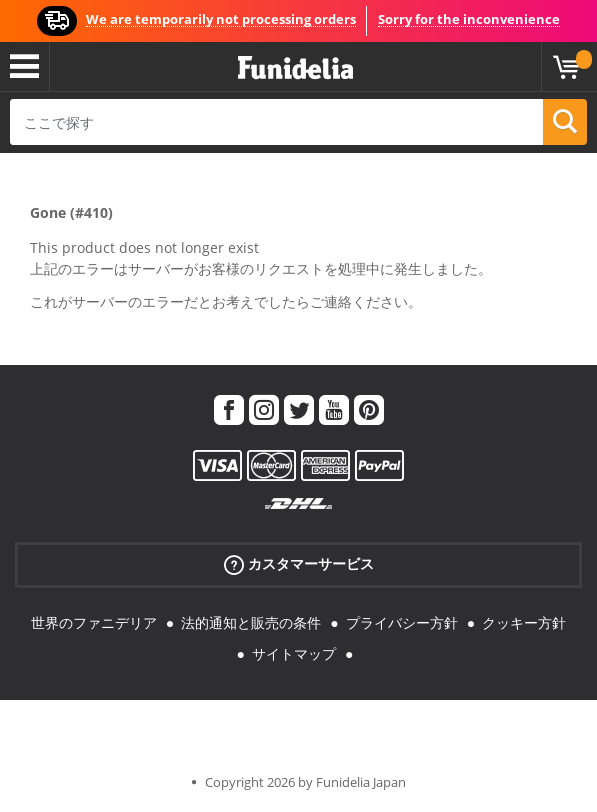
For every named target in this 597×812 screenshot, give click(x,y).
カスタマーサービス (299, 564)
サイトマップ (294, 653)
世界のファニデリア (94, 622)
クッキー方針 (524, 622)
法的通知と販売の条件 (251, 622)
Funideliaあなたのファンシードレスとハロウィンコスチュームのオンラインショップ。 (295, 68)
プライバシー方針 (402, 622)
